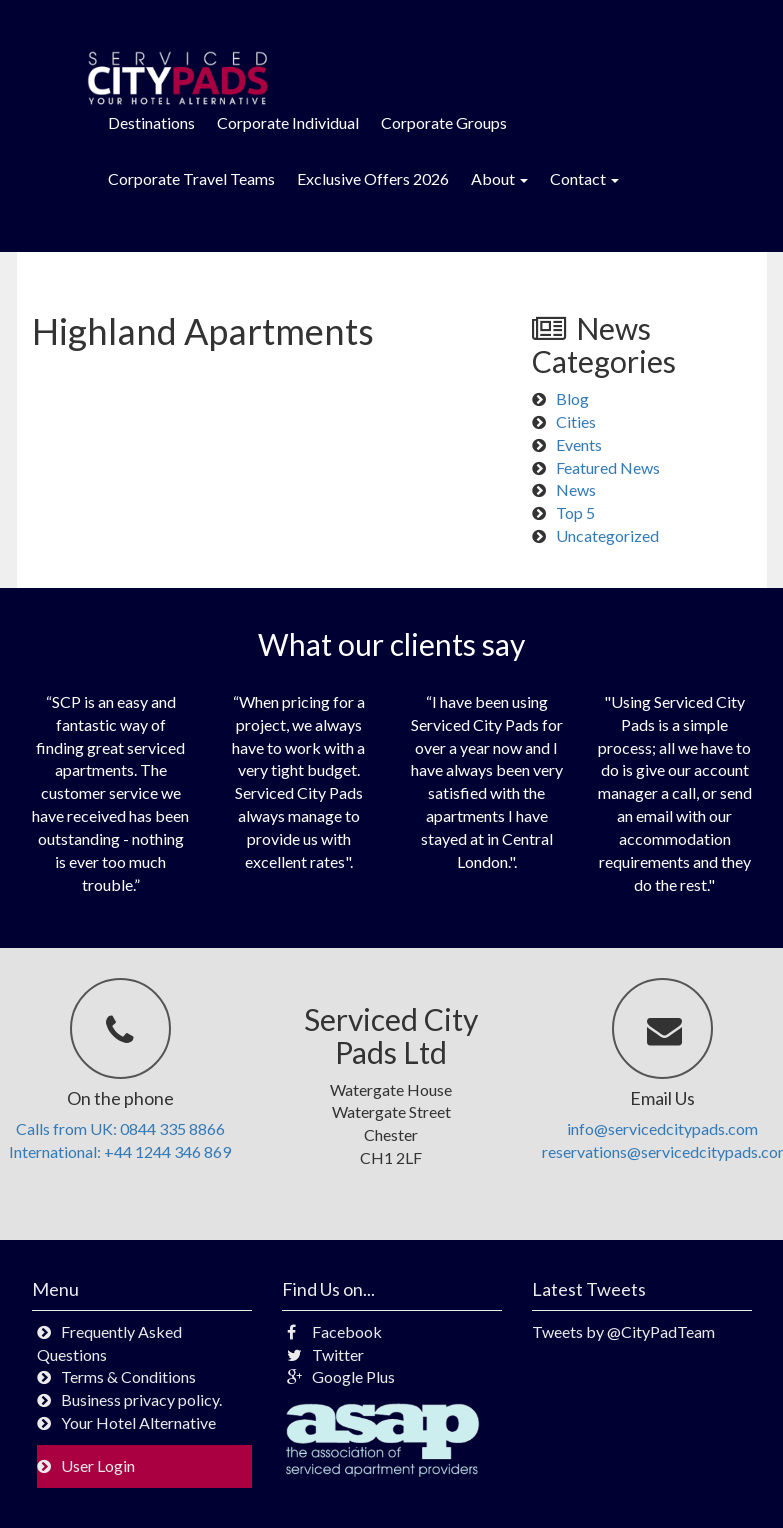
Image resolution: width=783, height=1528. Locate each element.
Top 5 (575, 512)
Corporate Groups (444, 122)
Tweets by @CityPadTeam (623, 1331)
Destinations (151, 122)
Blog (572, 398)
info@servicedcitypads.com (662, 1128)
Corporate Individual (288, 122)
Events (579, 444)
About (499, 178)
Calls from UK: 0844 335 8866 (120, 1128)
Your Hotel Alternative (138, 1422)
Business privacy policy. (141, 1399)
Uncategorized (607, 535)
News (576, 489)
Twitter (325, 1354)
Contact (584, 178)
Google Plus (341, 1376)
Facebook (334, 1331)
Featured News (608, 467)
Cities (576, 421)
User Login (98, 1465)
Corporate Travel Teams (191, 178)
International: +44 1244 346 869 (120, 1151)
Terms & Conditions (128, 1376)
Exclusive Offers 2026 (373, 178)
